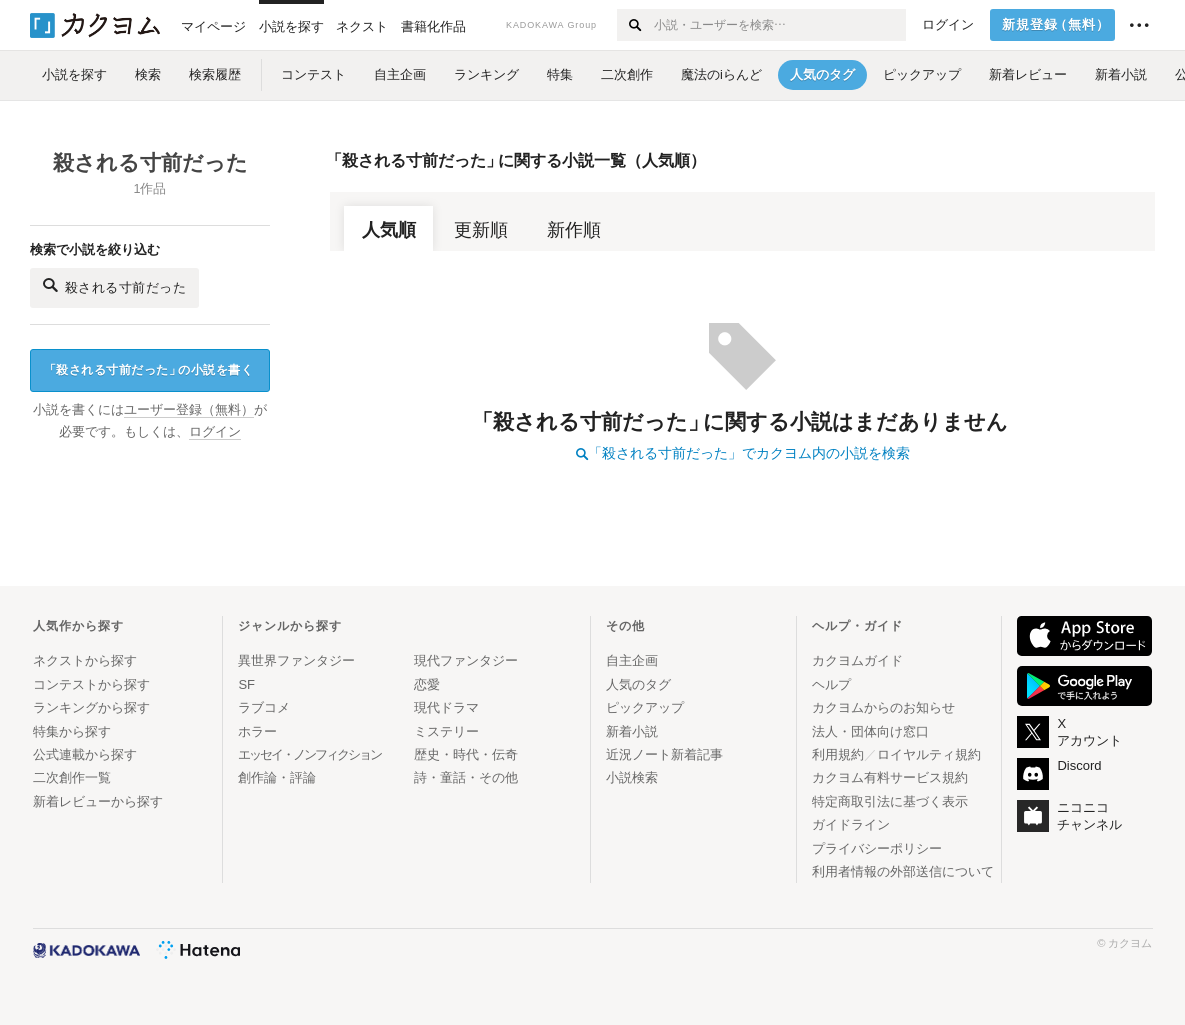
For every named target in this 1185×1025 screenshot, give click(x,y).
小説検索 (632, 777)
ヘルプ (831, 684)
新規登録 (1056, 25)
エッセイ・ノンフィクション (309, 754)
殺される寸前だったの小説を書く (149, 370)
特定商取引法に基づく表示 (890, 801)
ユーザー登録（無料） (189, 410)
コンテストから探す (91, 684)
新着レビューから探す (98, 801)
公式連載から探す (85, 754)
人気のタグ (638, 684)
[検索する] (634, 25)
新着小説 (632, 731)
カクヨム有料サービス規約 (890, 777)
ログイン (948, 25)
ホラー (257, 731)
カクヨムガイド (857, 660)
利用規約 (838, 754)
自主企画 (632, 660)
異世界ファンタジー (296, 660)
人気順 (389, 230)
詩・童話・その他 (466, 777)
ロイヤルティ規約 (929, 754)
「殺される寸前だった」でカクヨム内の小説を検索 (743, 453)
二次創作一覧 (72, 777)
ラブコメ (264, 707)
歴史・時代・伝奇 (466, 754)
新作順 (574, 230)
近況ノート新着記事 (664, 754)
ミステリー (446, 731)
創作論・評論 (277, 777)
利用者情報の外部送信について (903, 871)
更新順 (481, 230)
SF (246, 684)
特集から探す (72, 731)
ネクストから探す (85, 660)
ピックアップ (645, 707)
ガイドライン (851, 824)
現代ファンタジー (466, 660)
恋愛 (427, 684)
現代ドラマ (446, 707)
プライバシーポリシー (877, 848)
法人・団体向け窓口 (870, 731)
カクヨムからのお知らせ (883, 707)
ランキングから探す (91, 707)
